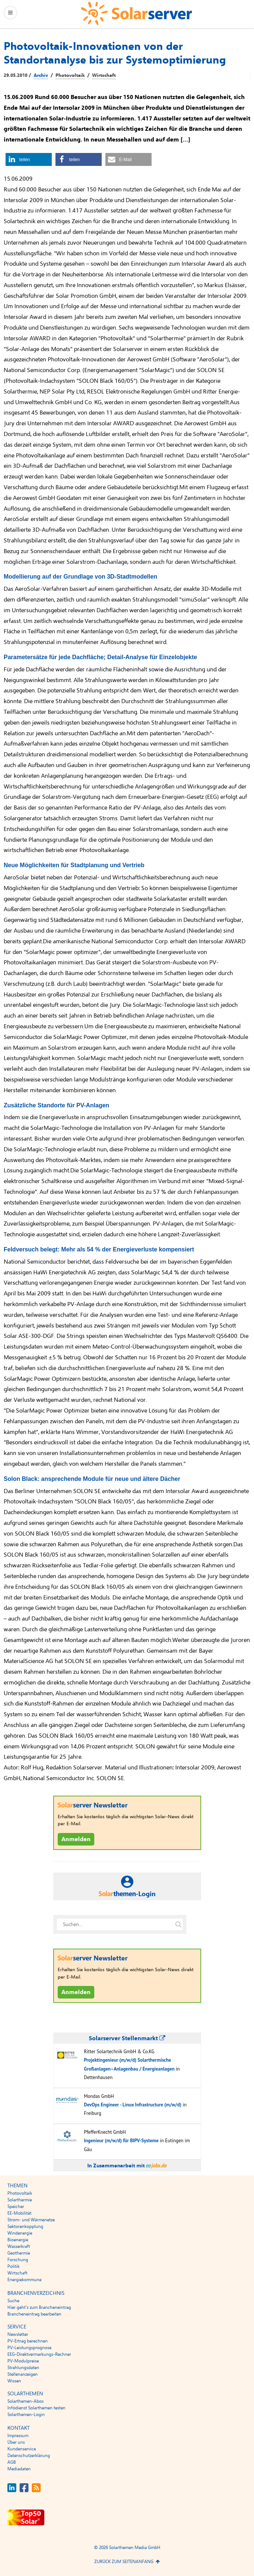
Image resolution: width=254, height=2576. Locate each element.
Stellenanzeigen (22, 2374)
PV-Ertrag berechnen (27, 2341)
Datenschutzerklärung (28, 2456)
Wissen (14, 2381)
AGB (11, 2462)
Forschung (17, 2260)
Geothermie (18, 2253)
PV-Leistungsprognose (29, 2348)
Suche (13, 2301)
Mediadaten (19, 2469)
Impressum (17, 2436)
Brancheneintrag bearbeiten (34, 2314)
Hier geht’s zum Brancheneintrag (39, 2307)
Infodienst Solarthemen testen (36, 2408)
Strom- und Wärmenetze (31, 2220)
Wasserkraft (18, 2246)
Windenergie (19, 2233)
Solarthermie (19, 2200)
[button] (29, 159)
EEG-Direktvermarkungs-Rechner (39, 2354)
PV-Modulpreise (23, 2361)
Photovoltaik (70, 75)
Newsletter (17, 2334)
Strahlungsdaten (23, 2368)
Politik (13, 2266)
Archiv (41, 75)
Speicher (15, 2206)
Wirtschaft (104, 75)
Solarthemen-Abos (25, 2401)
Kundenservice (21, 2449)
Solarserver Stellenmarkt (127, 2038)
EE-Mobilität (19, 2213)
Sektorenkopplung (25, 2226)
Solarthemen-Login (26, 2414)
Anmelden (76, 1839)
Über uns (16, 2442)
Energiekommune (24, 2280)
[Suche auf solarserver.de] (178, 1924)
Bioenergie (17, 2240)
